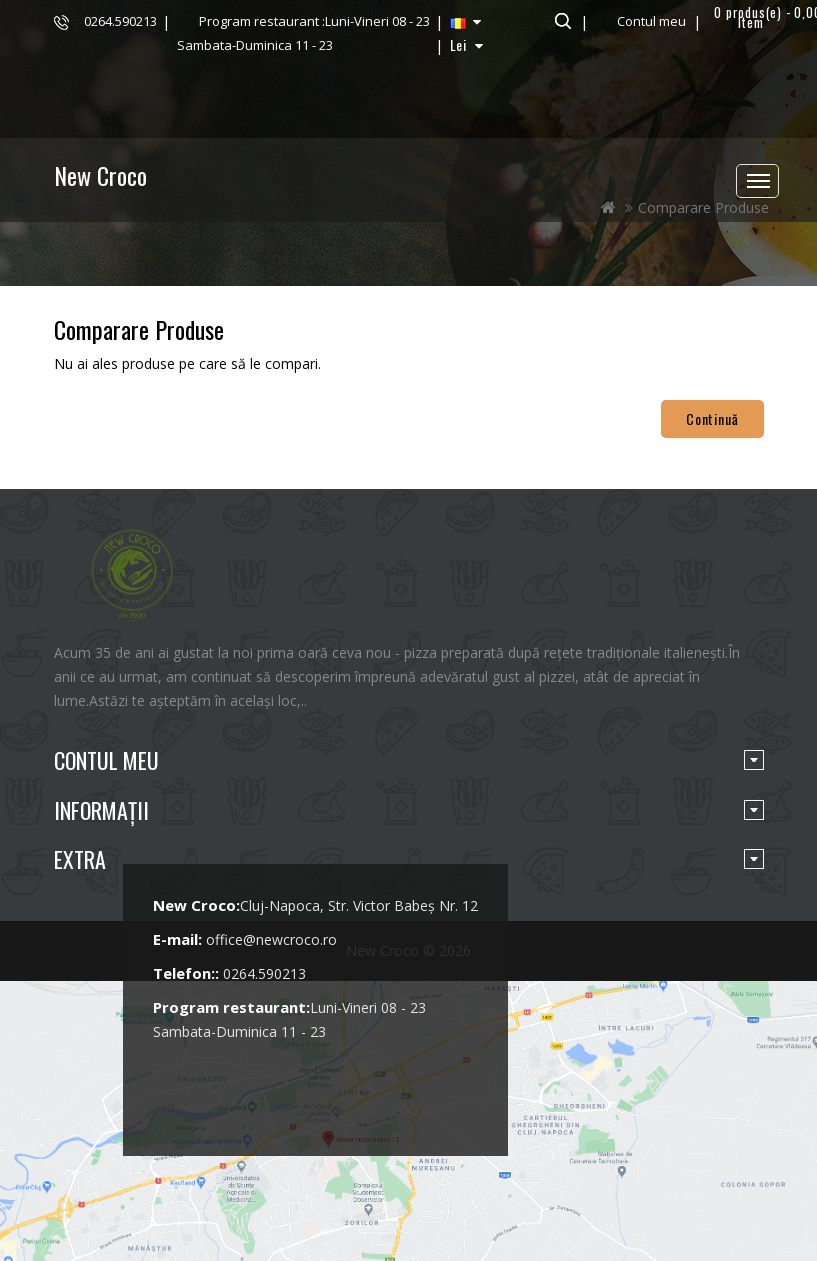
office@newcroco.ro (271, 939)
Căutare (560, 21)
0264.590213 (120, 21)
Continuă (712, 418)
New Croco (100, 175)
